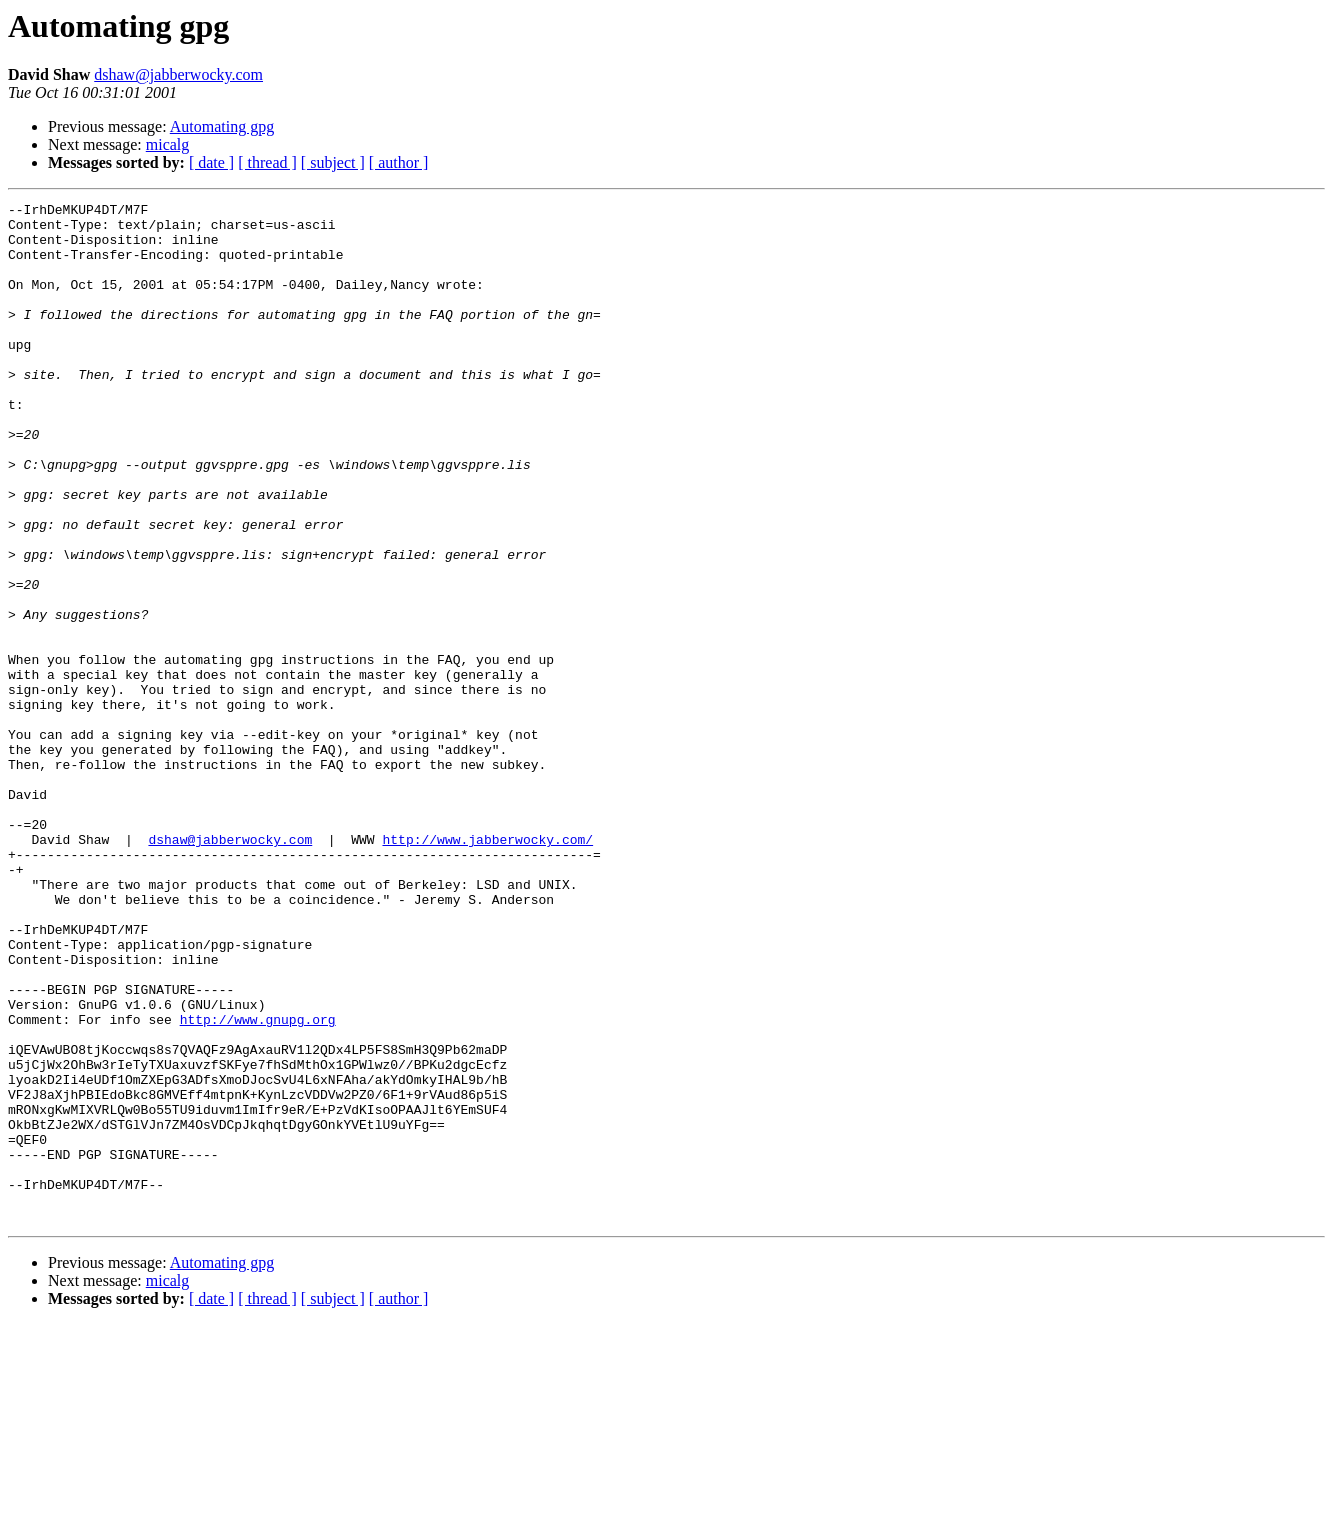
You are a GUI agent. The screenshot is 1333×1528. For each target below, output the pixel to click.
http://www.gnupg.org (258, 1184)
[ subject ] (333, 162)
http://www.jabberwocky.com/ (487, 968)
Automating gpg (222, 126)
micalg (168, 144)
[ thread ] (267, 162)
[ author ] (399, 162)
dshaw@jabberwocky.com (178, 74)
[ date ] (211, 162)
